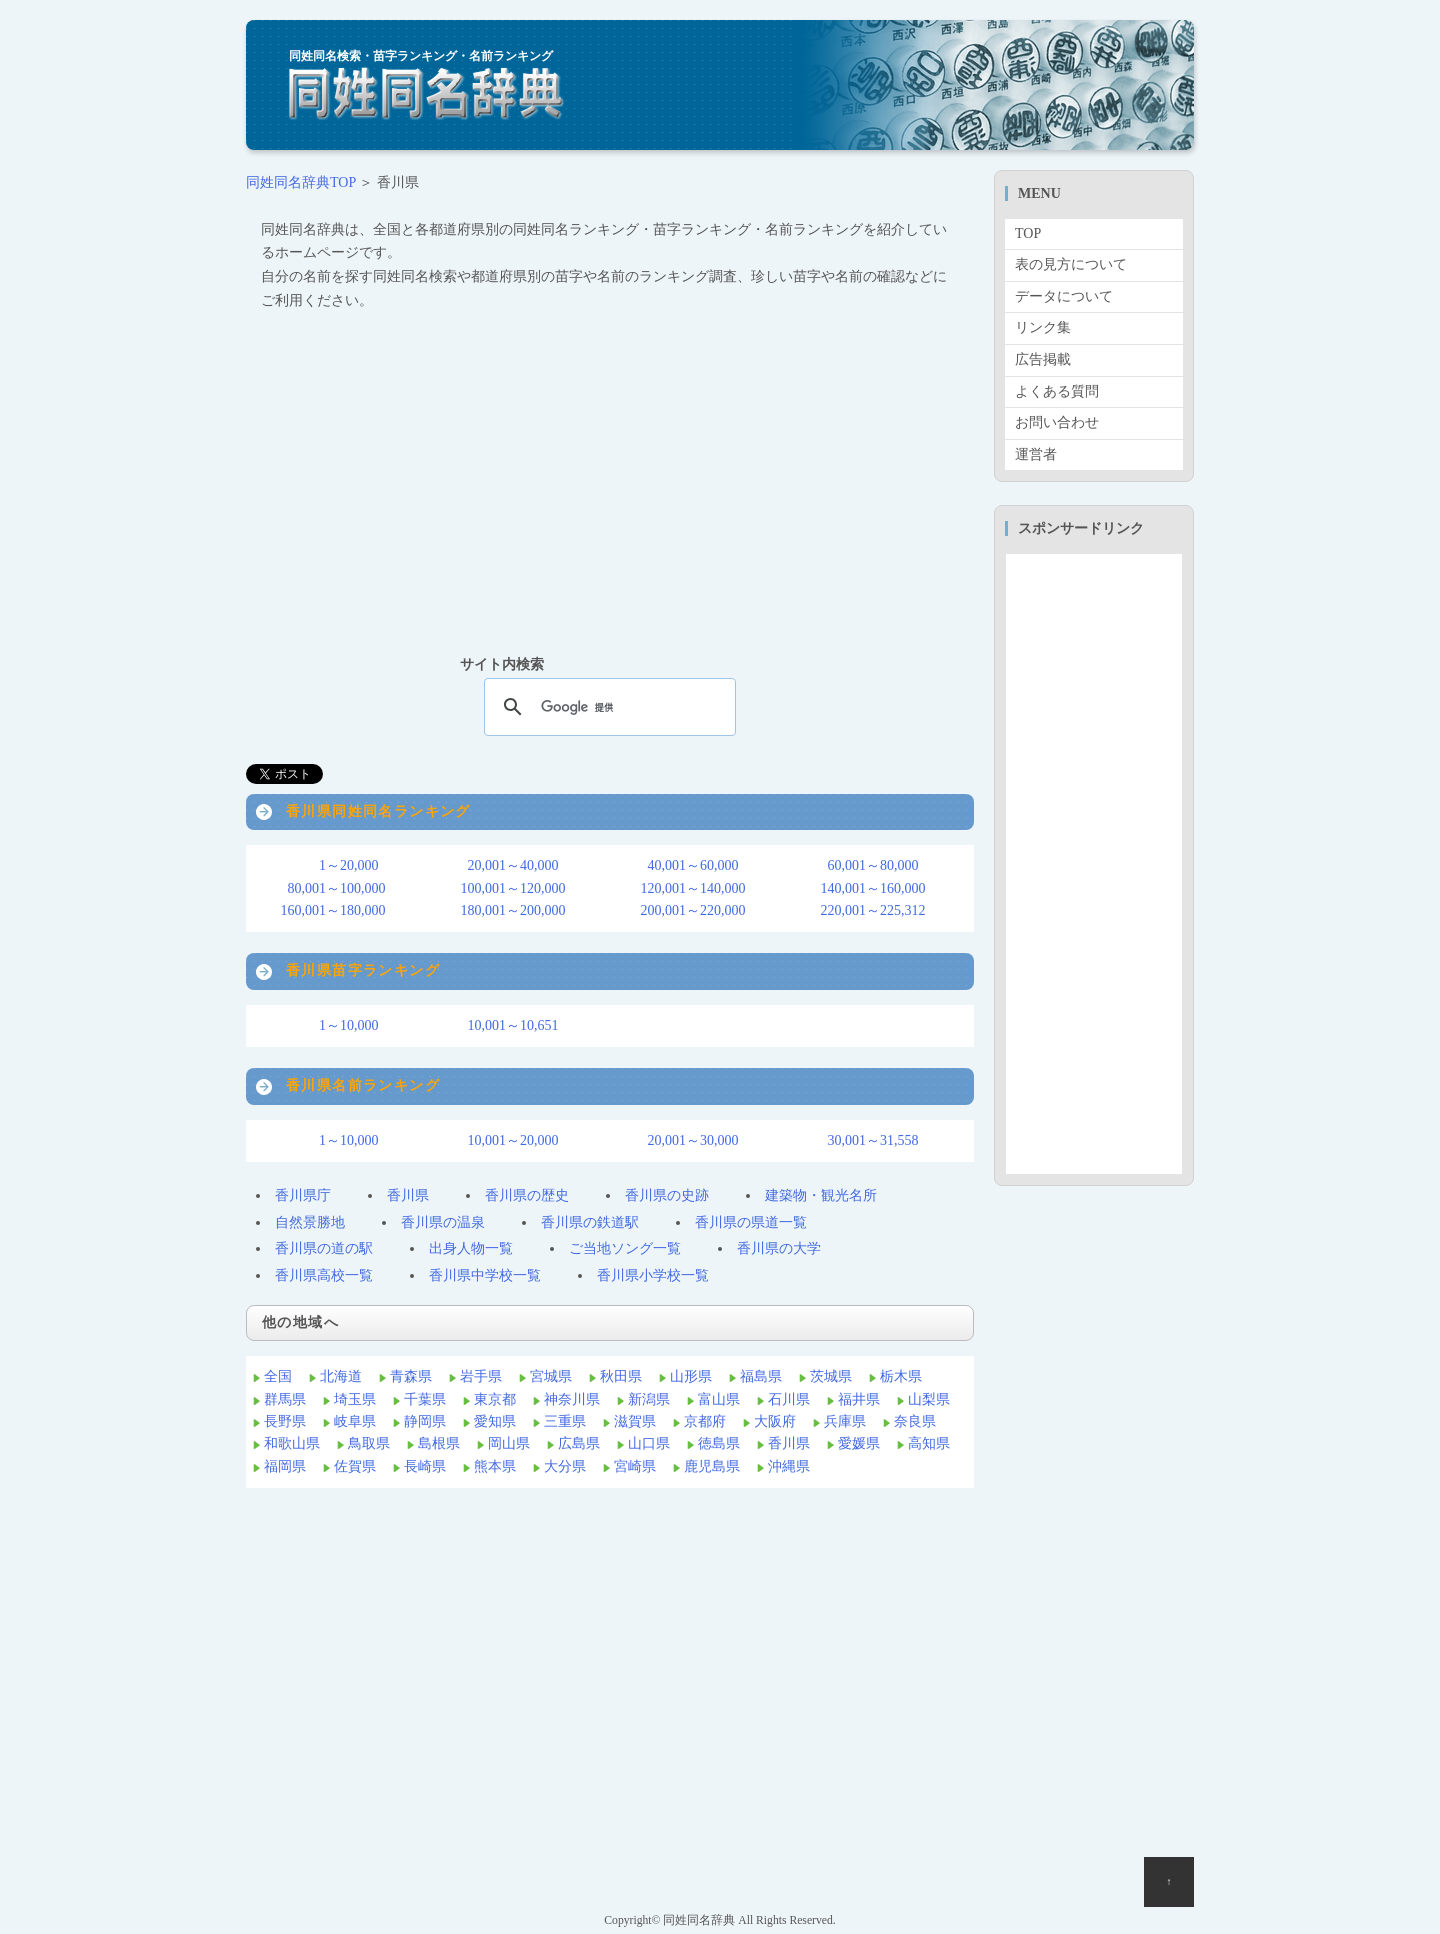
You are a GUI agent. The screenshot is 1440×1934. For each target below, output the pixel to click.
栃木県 (901, 1376)
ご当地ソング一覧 (625, 1248)
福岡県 (285, 1466)
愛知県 (495, 1421)
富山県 (719, 1399)
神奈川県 (572, 1399)
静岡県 (425, 1421)
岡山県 (509, 1443)
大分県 (565, 1466)
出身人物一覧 (471, 1248)
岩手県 (481, 1376)
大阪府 (775, 1421)
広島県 (579, 1443)
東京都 (495, 1399)
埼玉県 (355, 1399)
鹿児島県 (712, 1466)
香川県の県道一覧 (751, 1222)
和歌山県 (292, 1443)
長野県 (285, 1421)
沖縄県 (789, 1466)
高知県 (929, 1443)
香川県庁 (303, 1195)
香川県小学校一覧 (653, 1275)
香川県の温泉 (443, 1222)
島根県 (439, 1443)
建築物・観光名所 (821, 1195)
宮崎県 (635, 1466)
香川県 (408, 1195)
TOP (1028, 233)
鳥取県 (369, 1443)
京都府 (705, 1421)
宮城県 (551, 1376)
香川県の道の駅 (324, 1248)
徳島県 (719, 1443)
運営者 (1036, 454)
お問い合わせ (1057, 422)
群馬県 (285, 1399)
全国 (278, 1376)
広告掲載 (1043, 359)
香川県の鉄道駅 (590, 1222)
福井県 (859, 1399)
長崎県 (425, 1466)
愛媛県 (859, 1443)
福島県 (761, 1376)
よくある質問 (1057, 391)
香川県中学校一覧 (485, 1275)
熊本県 (495, 1466)
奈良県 (915, 1421)
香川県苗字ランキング (363, 970)
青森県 (411, 1376)
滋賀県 (635, 1421)
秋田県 (621, 1376)
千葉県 (425, 1399)
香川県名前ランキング (363, 1085)
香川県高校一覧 (324, 1275)
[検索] (607, 707)
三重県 (565, 1421)
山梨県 (929, 1399)
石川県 (789, 1399)
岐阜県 (355, 1421)
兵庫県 (845, 1421)
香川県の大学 (779, 1248)
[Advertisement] (610, 482)
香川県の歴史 (527, 1195)
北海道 (341, 1376)
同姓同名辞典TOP (301, 182)
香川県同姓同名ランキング (378, 811)
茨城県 (831, 1376)
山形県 (691, 1376)
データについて (1064, 296)
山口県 (649, 1443)
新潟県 (649, 1399)
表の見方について (1071, 264)
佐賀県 (355, 1466)
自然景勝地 (310, 1222)
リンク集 (1043, 327)
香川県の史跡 (667, 1195)
